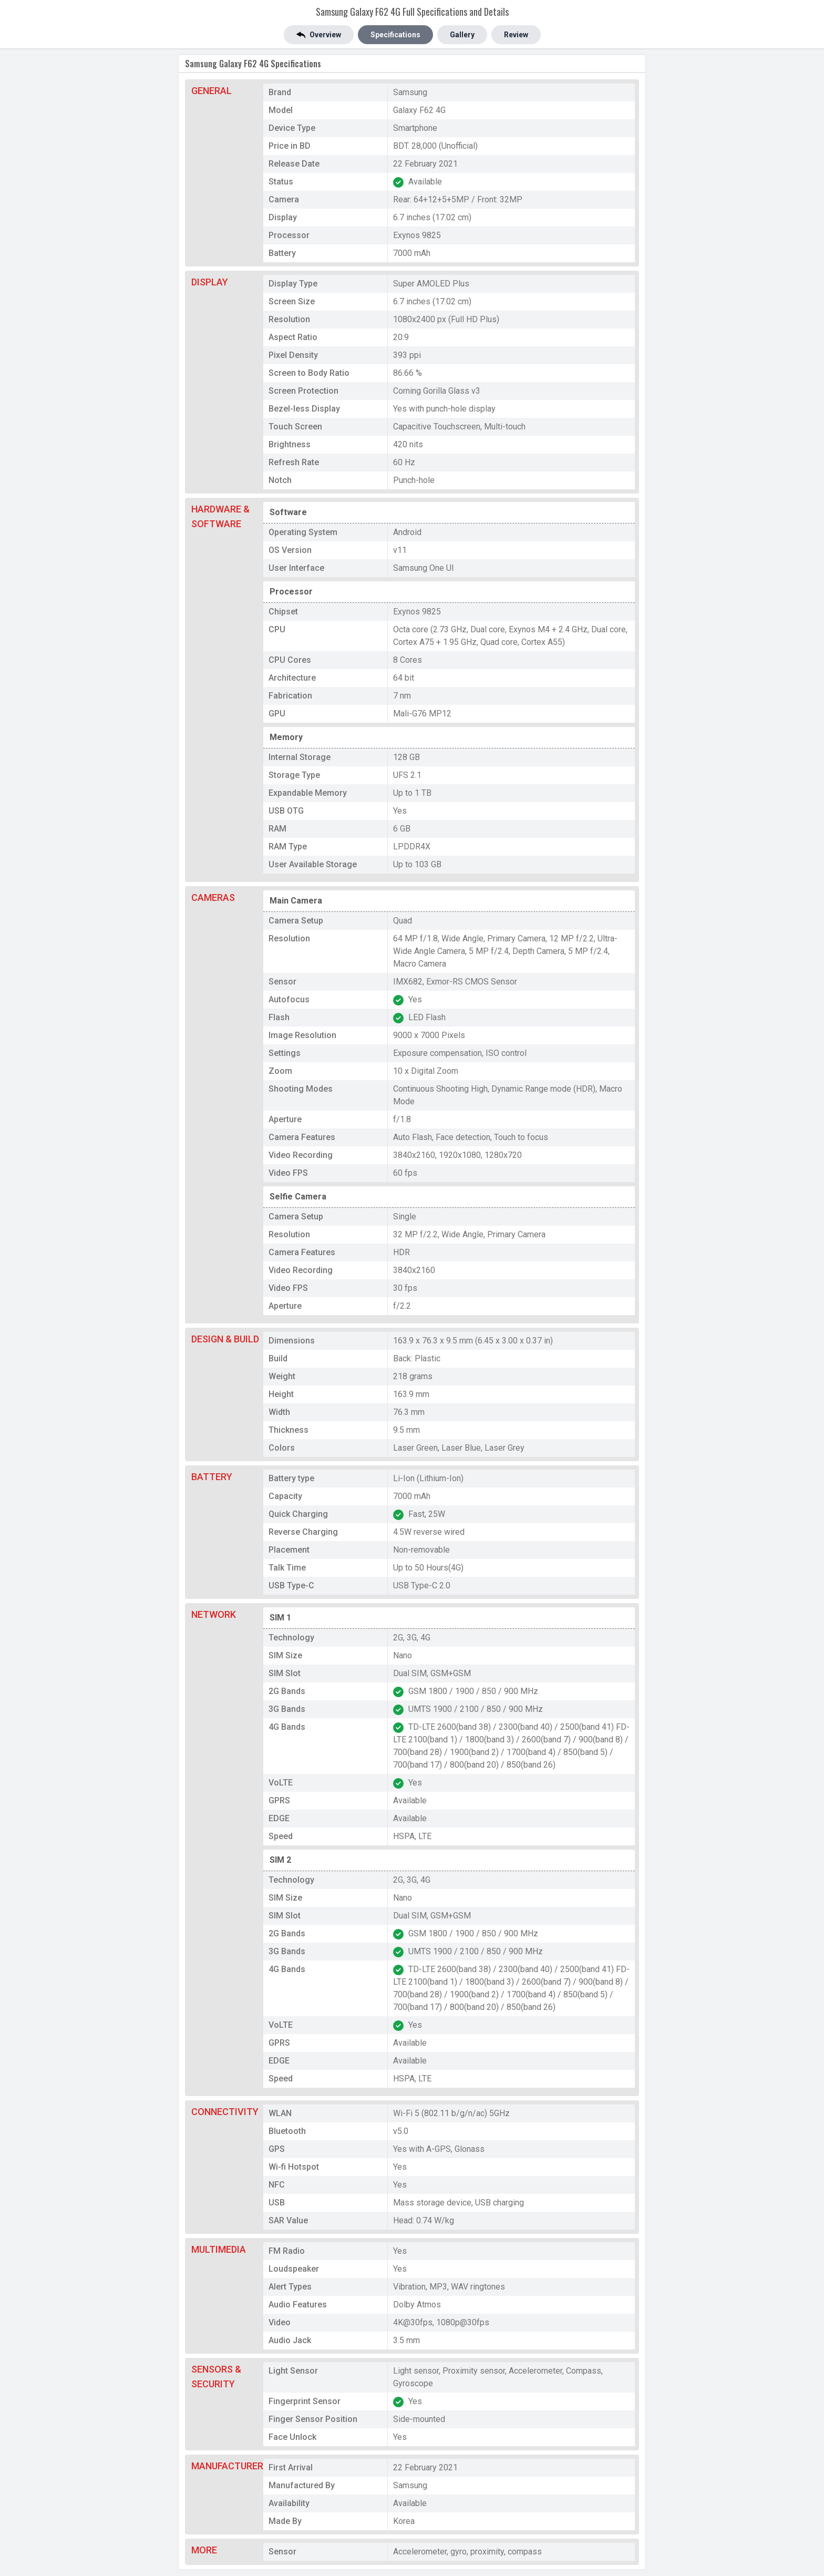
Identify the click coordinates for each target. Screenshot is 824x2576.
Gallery (462, 34)
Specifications (395, 34)
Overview (318, 34)
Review (516, 34)
